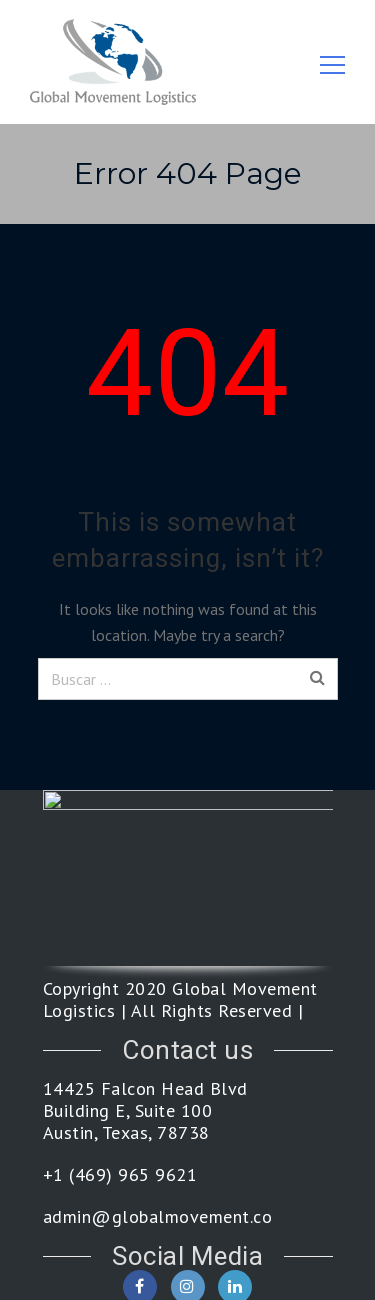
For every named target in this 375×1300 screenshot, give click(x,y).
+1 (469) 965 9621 (120, 1175)
